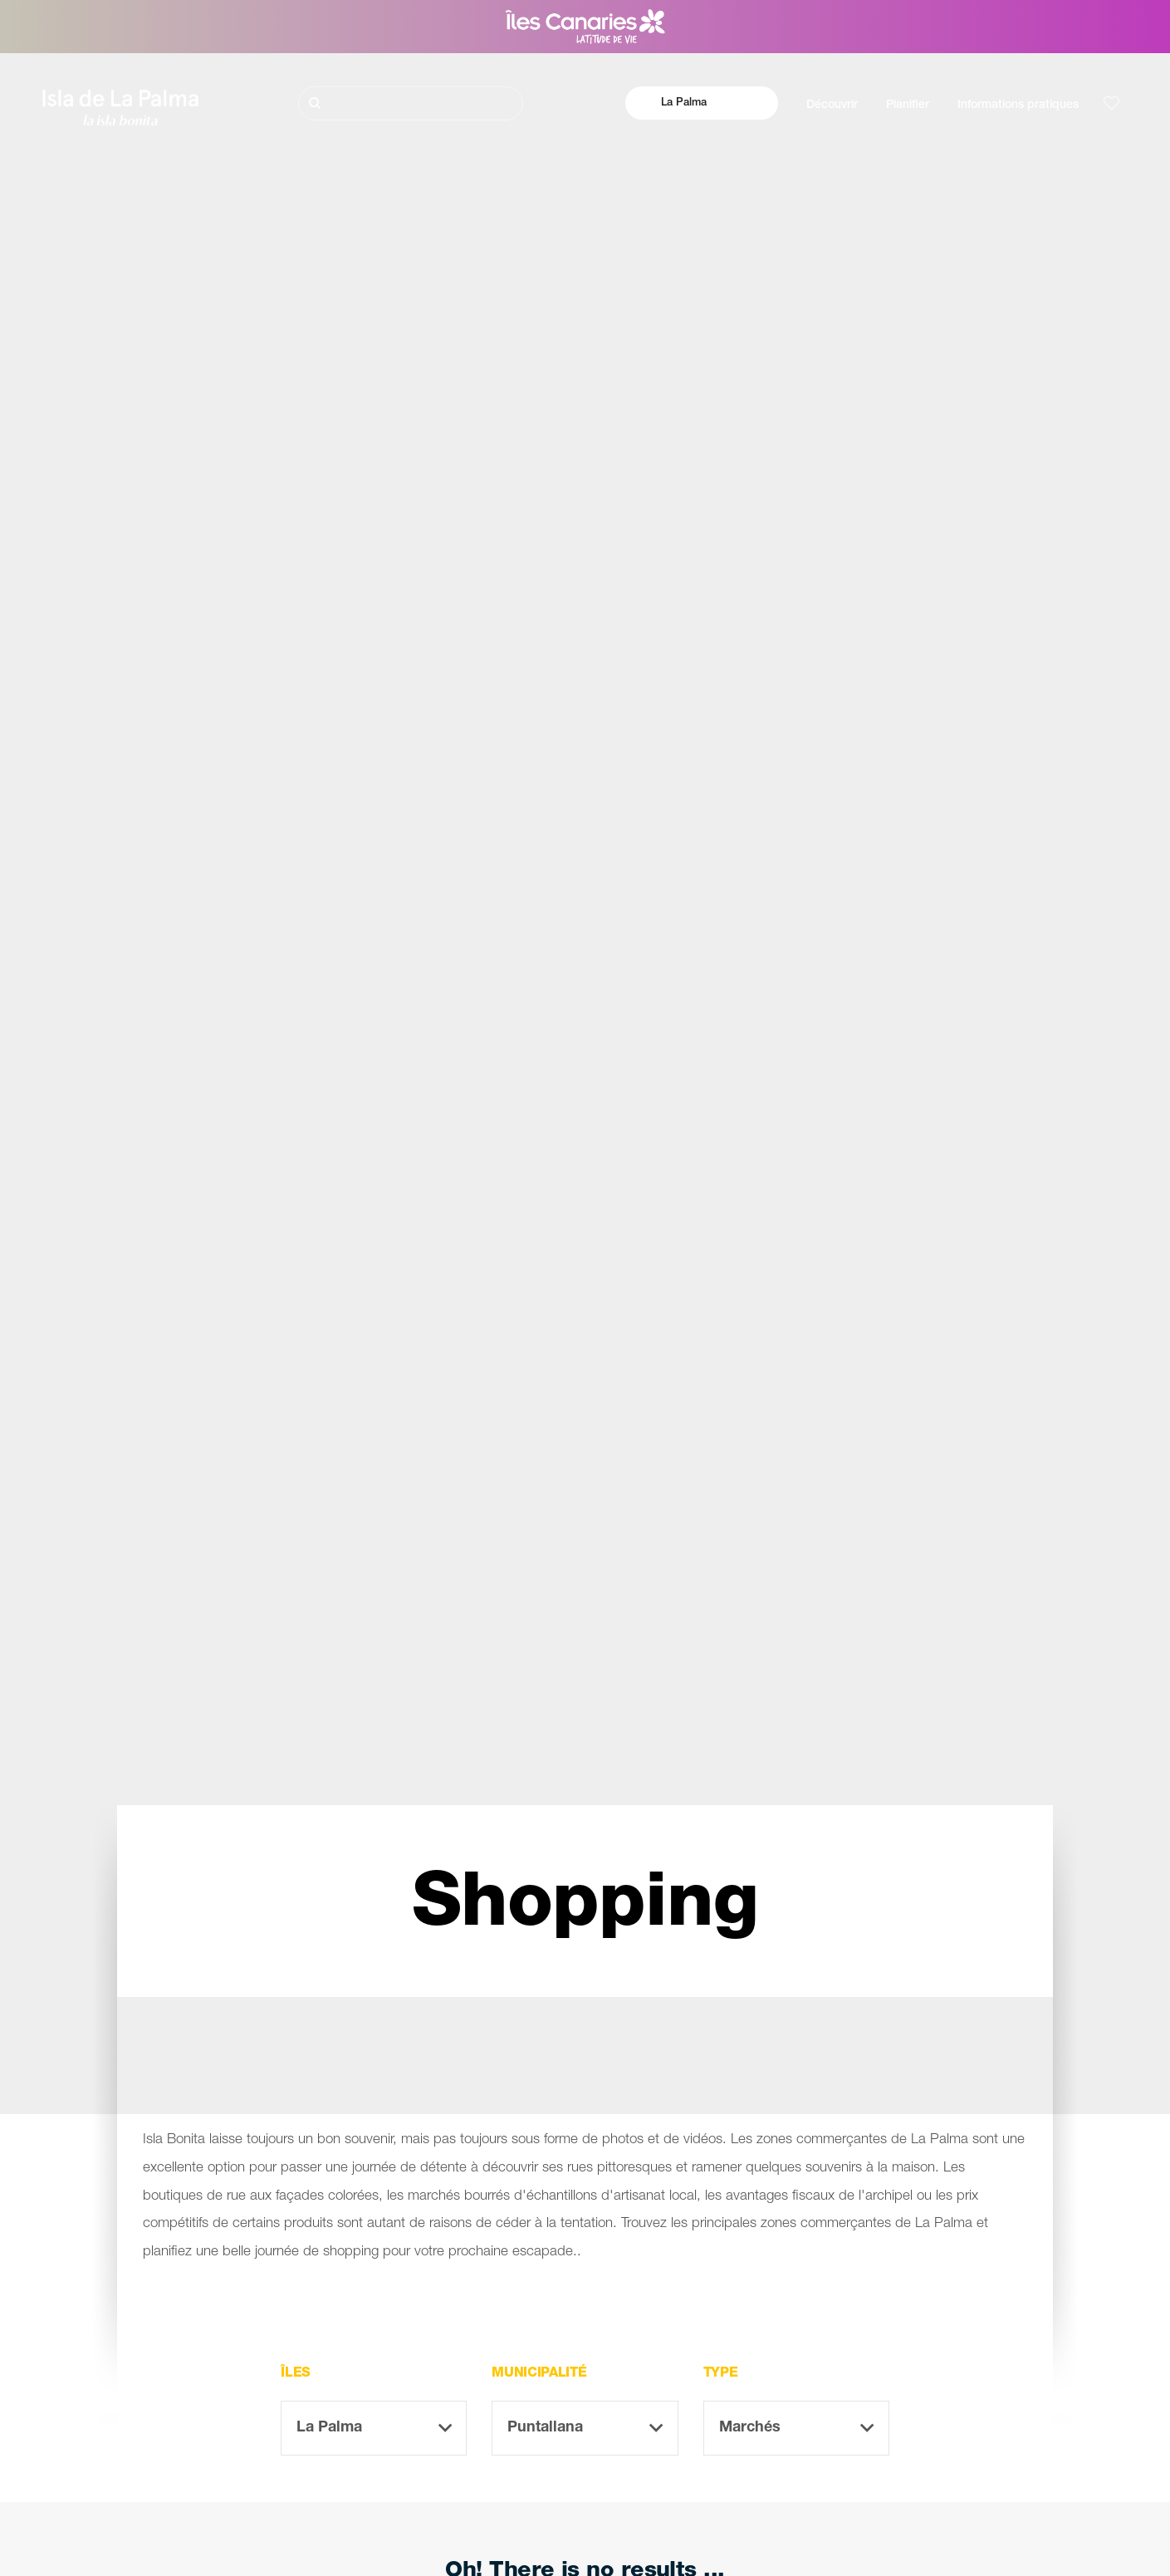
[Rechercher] (410, 103)
